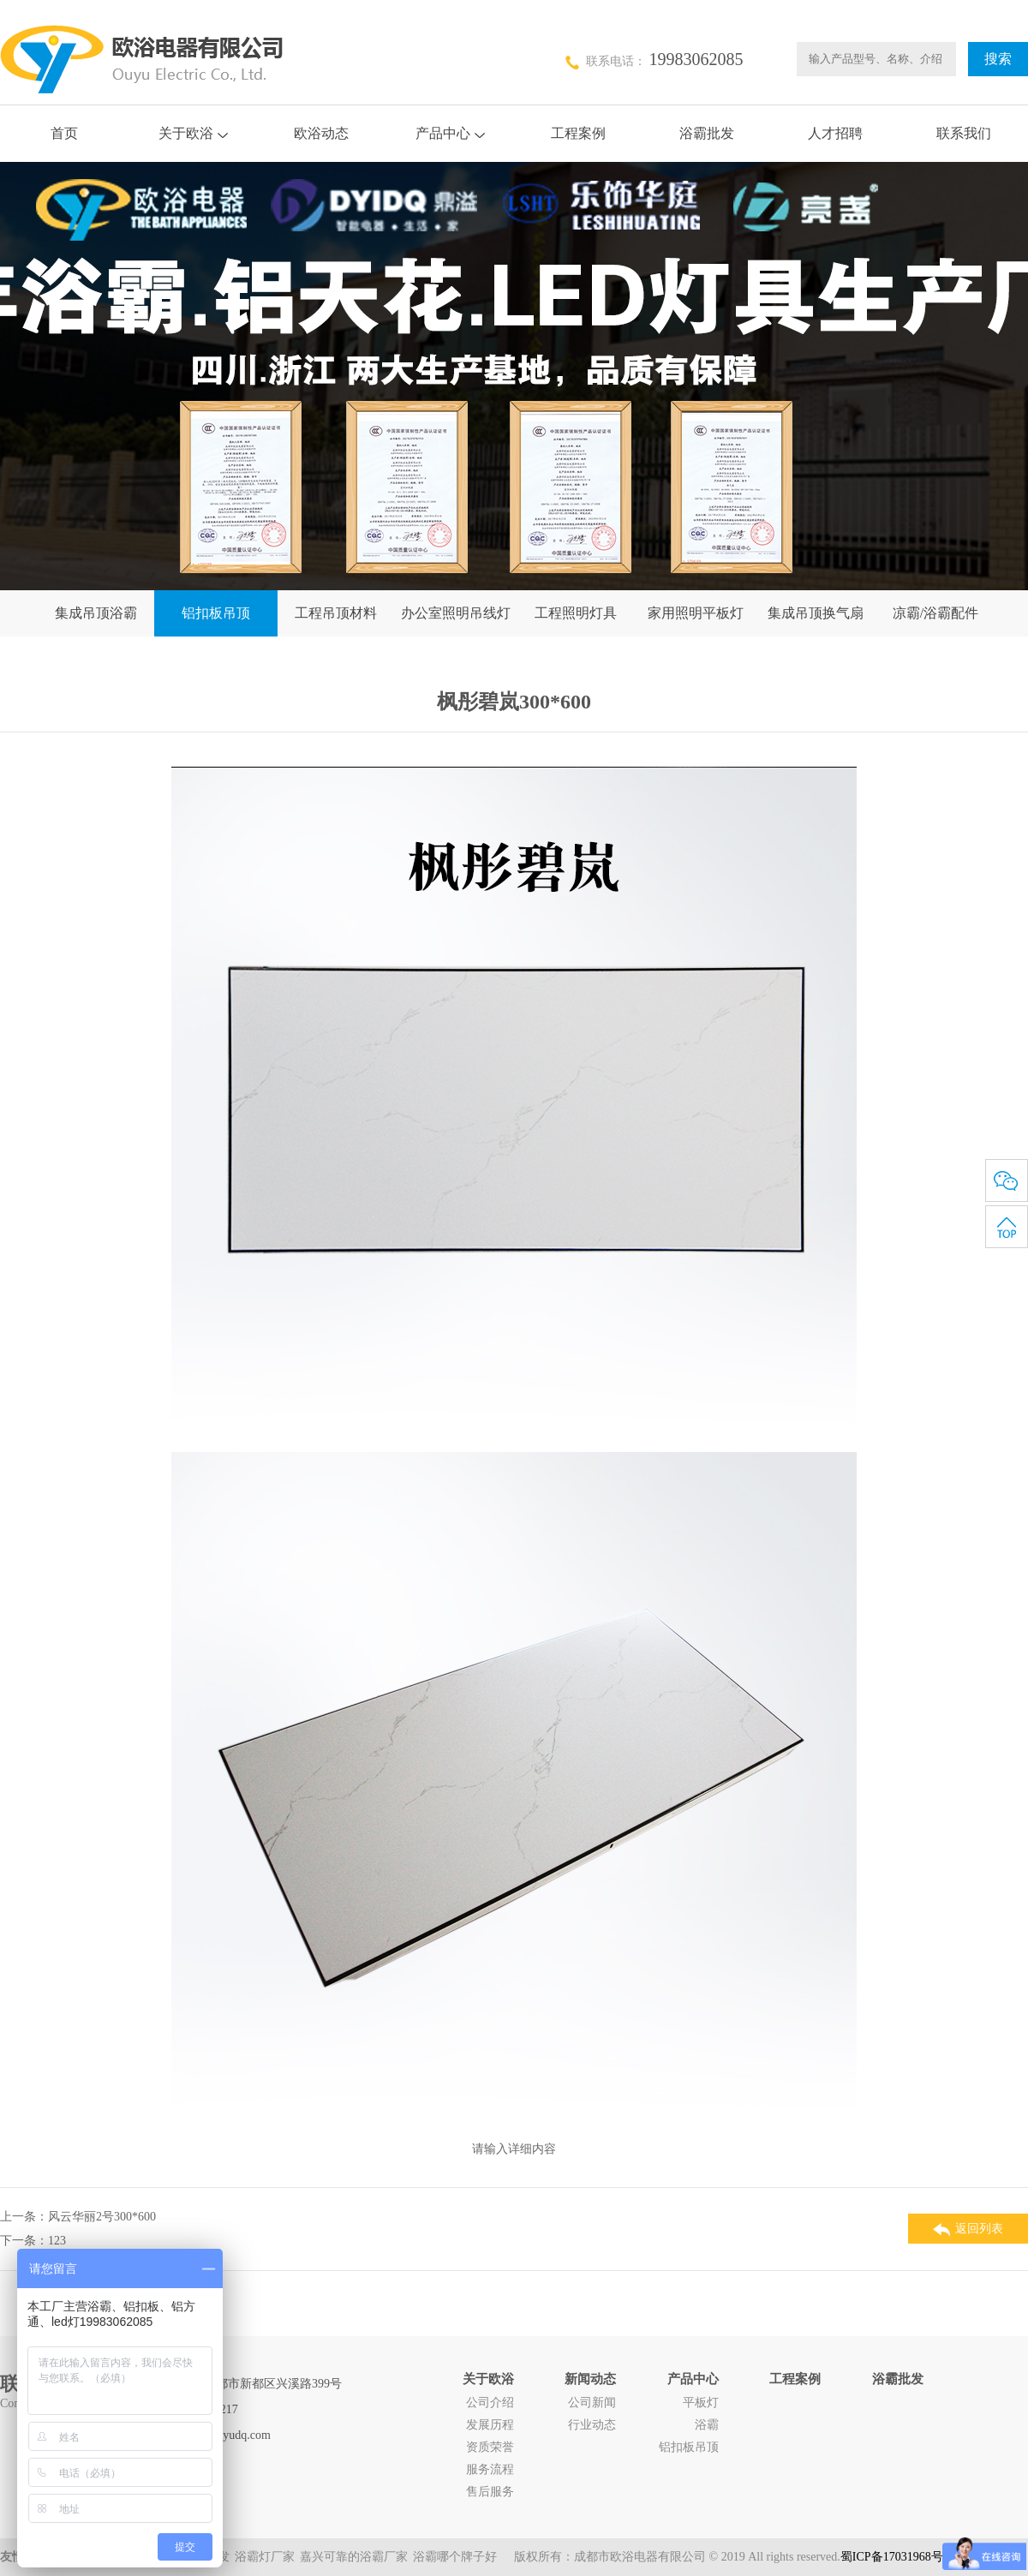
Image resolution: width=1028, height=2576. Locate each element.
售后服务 (490, 2491)
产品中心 (450, 133)
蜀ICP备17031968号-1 (896, 2556)
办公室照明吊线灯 (456, 613)
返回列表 (968, 2229)
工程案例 (578, 133)
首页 (64, 133)
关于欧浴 (193, 133)
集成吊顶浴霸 (96, 613)
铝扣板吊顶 (216, 613)
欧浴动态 (321, 133)
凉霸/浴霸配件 (935, 613)
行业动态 (592, 2424)
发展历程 (490, 2424)
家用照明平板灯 (696, 613)
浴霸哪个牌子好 (455, 2556)
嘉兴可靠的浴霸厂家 (354, 2556)
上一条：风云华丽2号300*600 (78, 2216)
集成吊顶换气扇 (816, 613)
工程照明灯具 (576, 613)
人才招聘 (835, 133)
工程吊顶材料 (336, 613)
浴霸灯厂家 (265, 2556)
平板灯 (701, 2402)
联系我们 (963, 133)
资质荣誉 (490, 2447)
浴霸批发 (706, 133)
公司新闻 (592, 2402)
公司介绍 (490, 2402)
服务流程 (490, 2469)
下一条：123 (33, 2240)
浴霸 (707, 2424)
